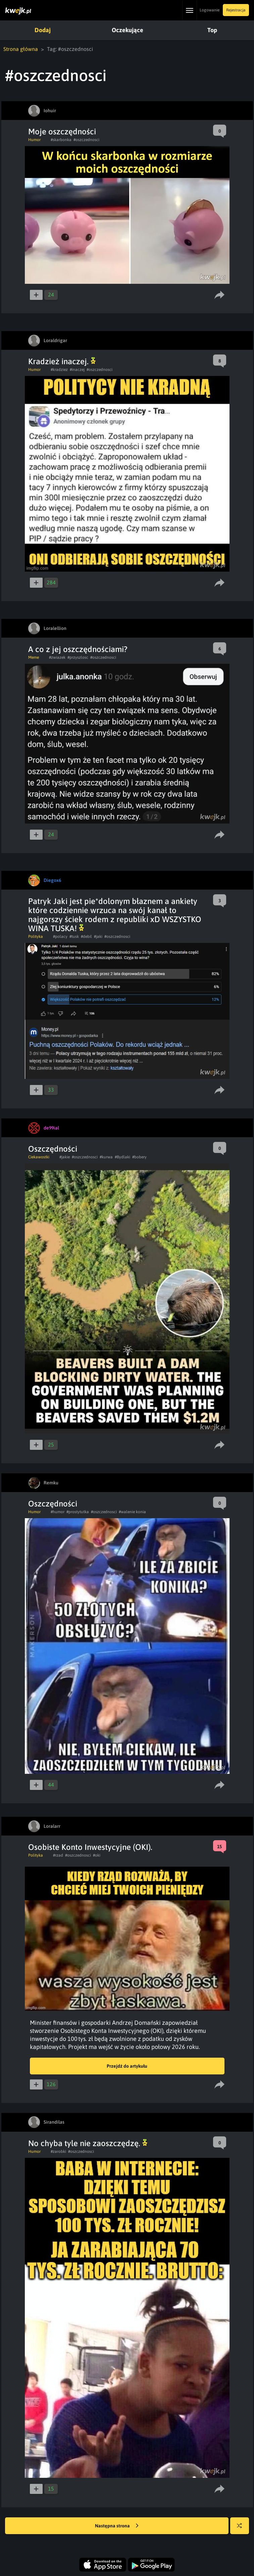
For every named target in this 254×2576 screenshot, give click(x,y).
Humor (34, 139)
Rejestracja (236, 10)
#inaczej (77, 369)
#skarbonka (61, 139)
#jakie (64, 1157)
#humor (57, 1511)
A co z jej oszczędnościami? (78, 649)
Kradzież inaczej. (62, 361)
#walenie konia (132, 1511)
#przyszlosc (77, 657)
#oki (96, 1855)
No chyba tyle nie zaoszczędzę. (87, 2143)
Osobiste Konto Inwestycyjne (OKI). (90, 1847)
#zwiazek (57, 657)
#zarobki (58, 2151)
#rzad (58, 1855)
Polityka (35, 936)
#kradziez (59, 369)
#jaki (98, 936)
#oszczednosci (86, 139)
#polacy (60, 936)
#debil (86, 936)
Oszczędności (52, 1148)
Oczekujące (127, 30)
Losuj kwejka (242, 2529)
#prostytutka (77, 1511)
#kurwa (106, 1157)
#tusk (74, 936)
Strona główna (20, 49)
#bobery (139, 1157)
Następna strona (117, 2526)
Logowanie (209, 10)
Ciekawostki (38, 1157)
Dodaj (43, 30)
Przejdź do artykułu (127, 2066)
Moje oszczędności (62, 131)
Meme (33, 657)
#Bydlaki (122, 1157)
